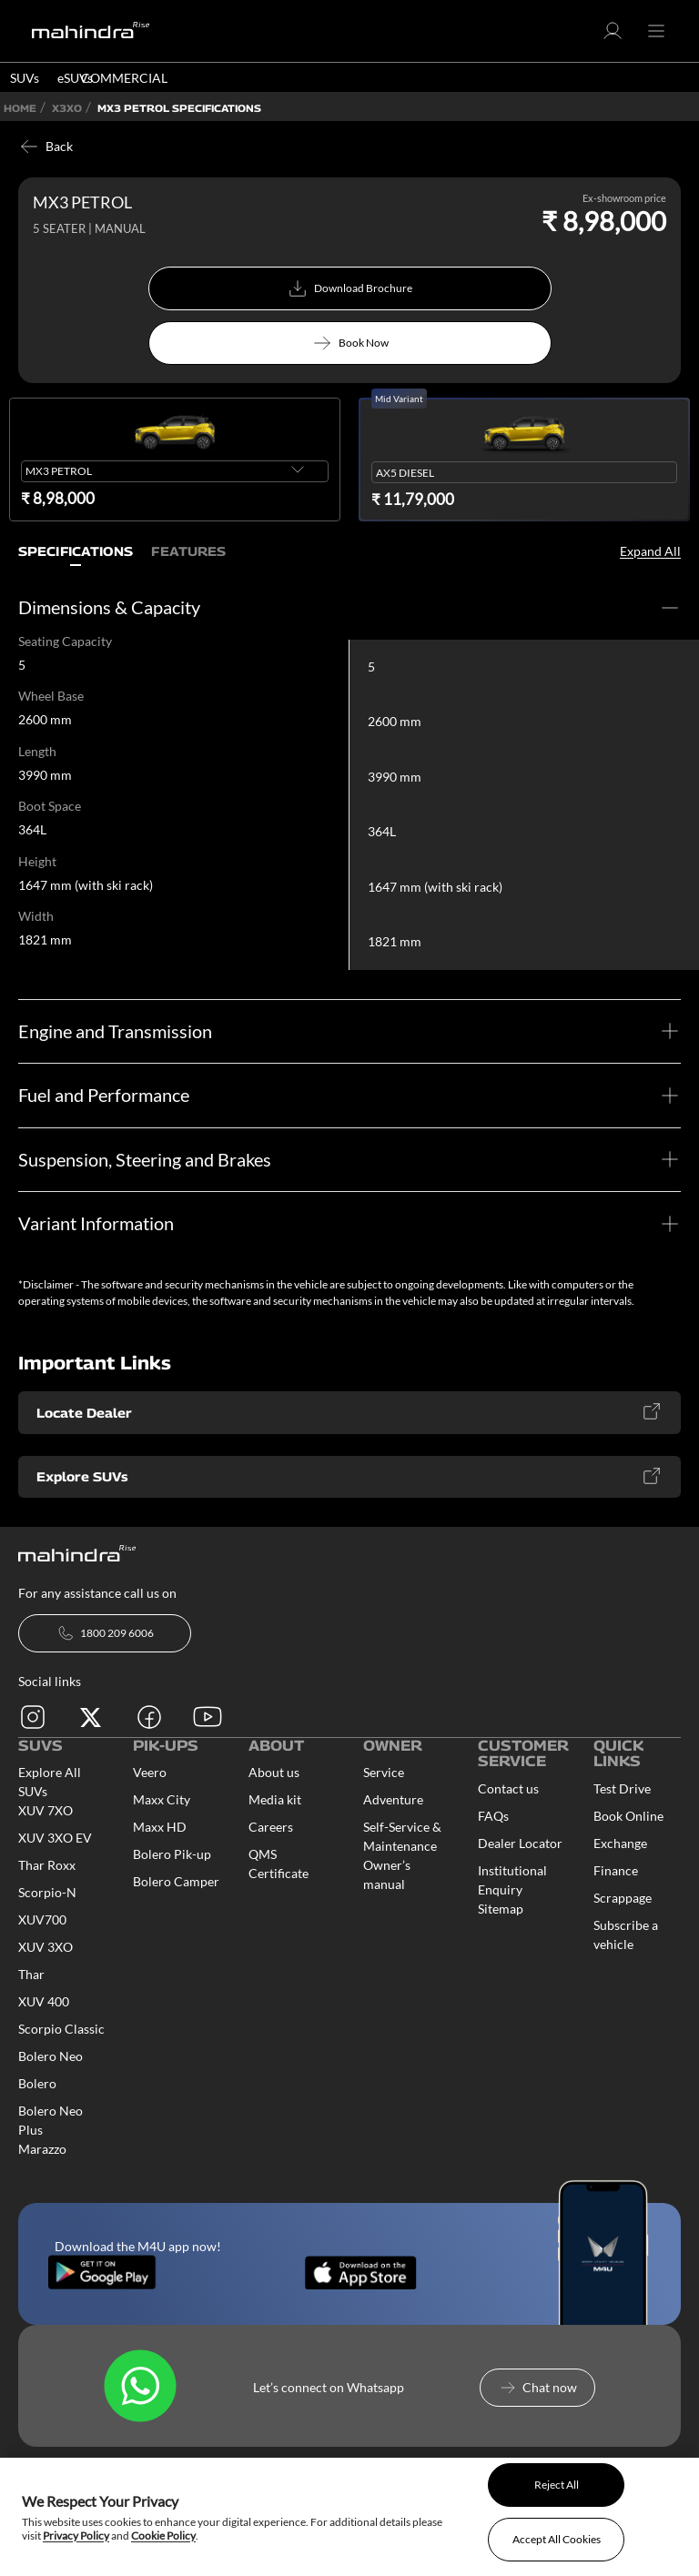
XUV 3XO (45, 1948)
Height (37, 862)
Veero (150, 1774)
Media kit (274, 1801)
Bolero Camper (176, 1883)
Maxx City (161, 1801)
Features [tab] (188, 551)
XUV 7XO (45, 1812)
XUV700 (42, 1921)
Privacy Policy (76, 2535)
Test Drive (622, 1790)
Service (383, 1774)
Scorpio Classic (61, 2030)
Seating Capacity (65, 641)
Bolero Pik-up (172, 1856)
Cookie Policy (163, 2535)
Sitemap (500, 1910)
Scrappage (622, 1899)
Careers (270, 1828)
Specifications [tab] (75, 551)
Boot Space (49, 807)
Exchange (620, 1845)
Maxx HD (160, 1828)
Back (45, 146)
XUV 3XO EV (55, 1839)
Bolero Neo (50, 2058)
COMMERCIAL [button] (124, 78)
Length (37, 751)
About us (273, 1774)
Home (20, 108)
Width (36, 918)
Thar (31, 1976)
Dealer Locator (520, 1845)
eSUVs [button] (75, 78)
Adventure (393, 1801)
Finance (615, 1872)
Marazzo (42, 2150)
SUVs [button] (24, 78)
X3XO (67, 108)
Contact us (508, 1790)
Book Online (628, 1817)
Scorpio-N (47, 1894)
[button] (612, 37)
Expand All (650, 551)
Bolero (37, 2085)
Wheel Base (51, 697)
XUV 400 (43, 2003)
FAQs (493, 1817)
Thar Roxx (47, 1866)
